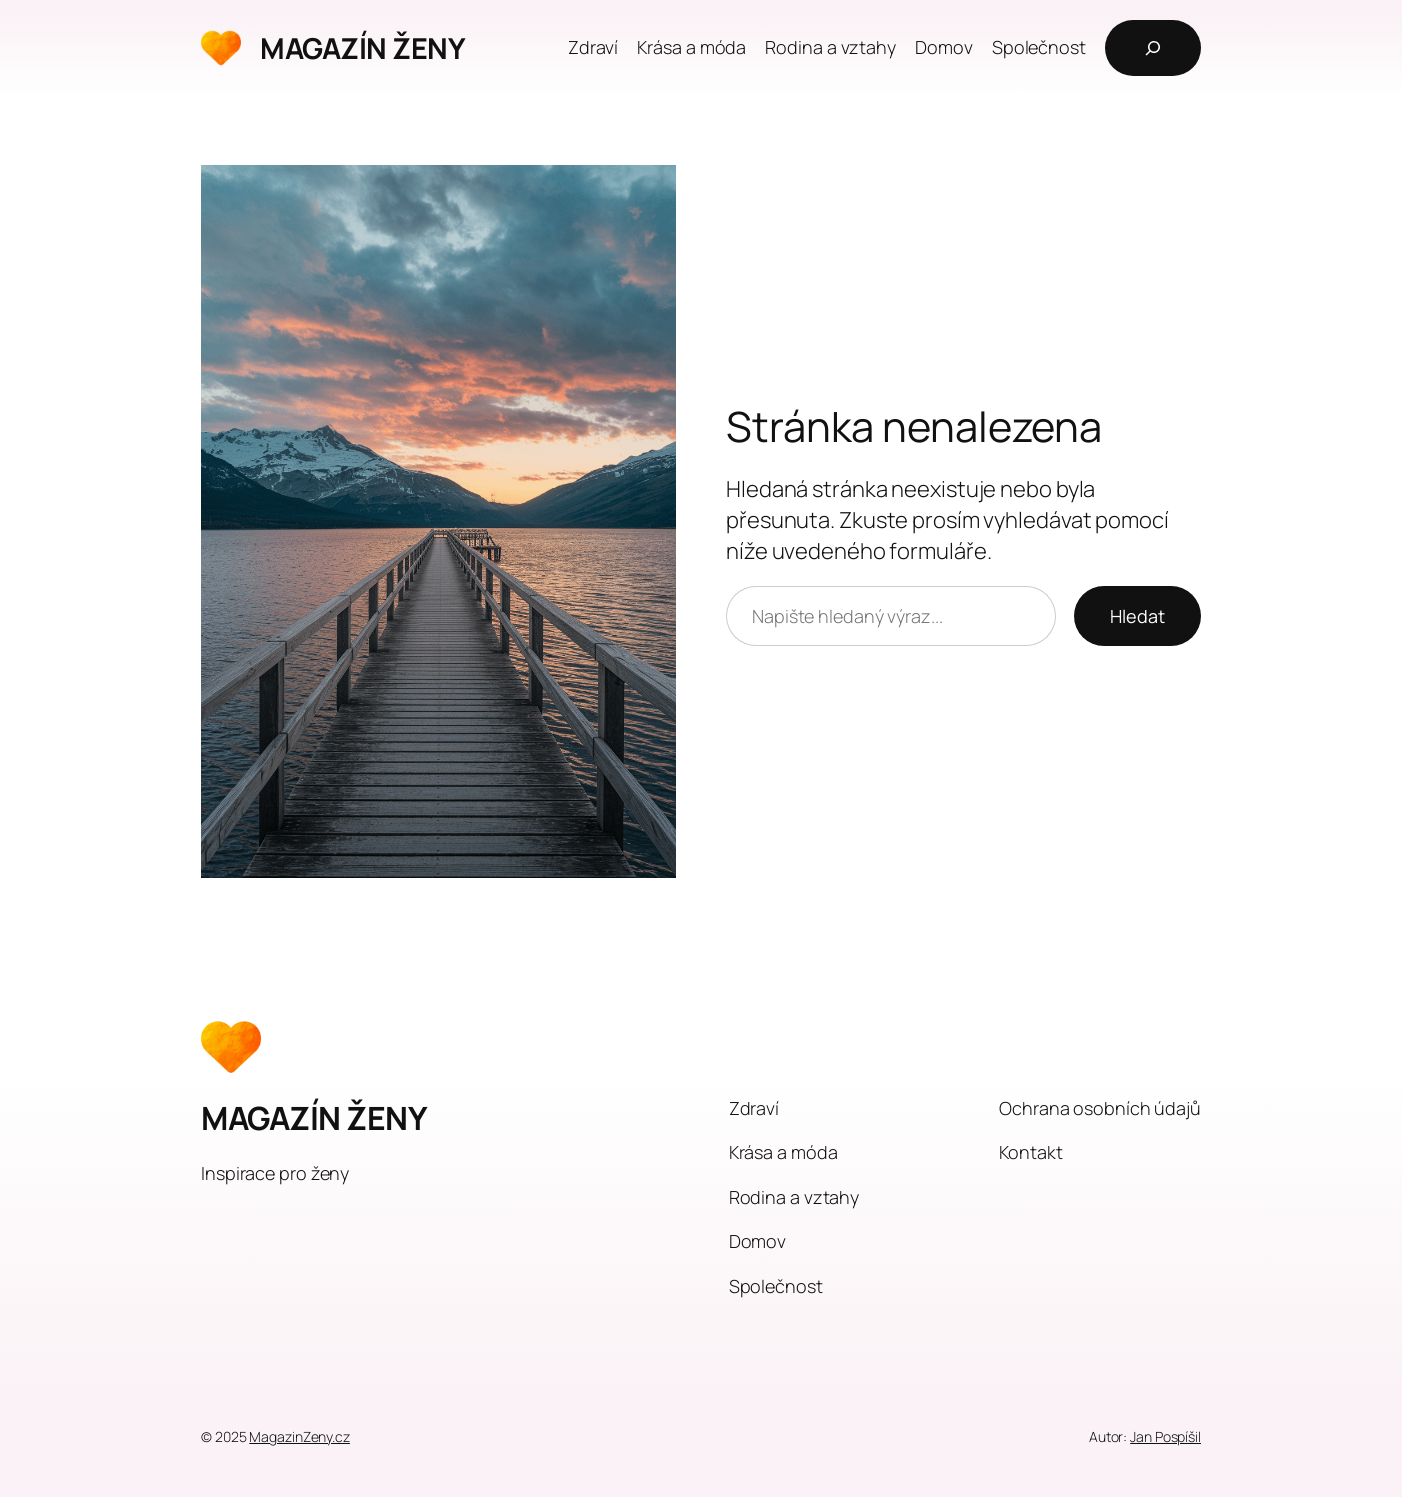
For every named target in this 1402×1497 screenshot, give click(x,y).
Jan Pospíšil (1165, 1436)
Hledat (1137, 616)
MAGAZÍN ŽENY (362, 48)
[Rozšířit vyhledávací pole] (1153, 48)
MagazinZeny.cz (299, 1436)
